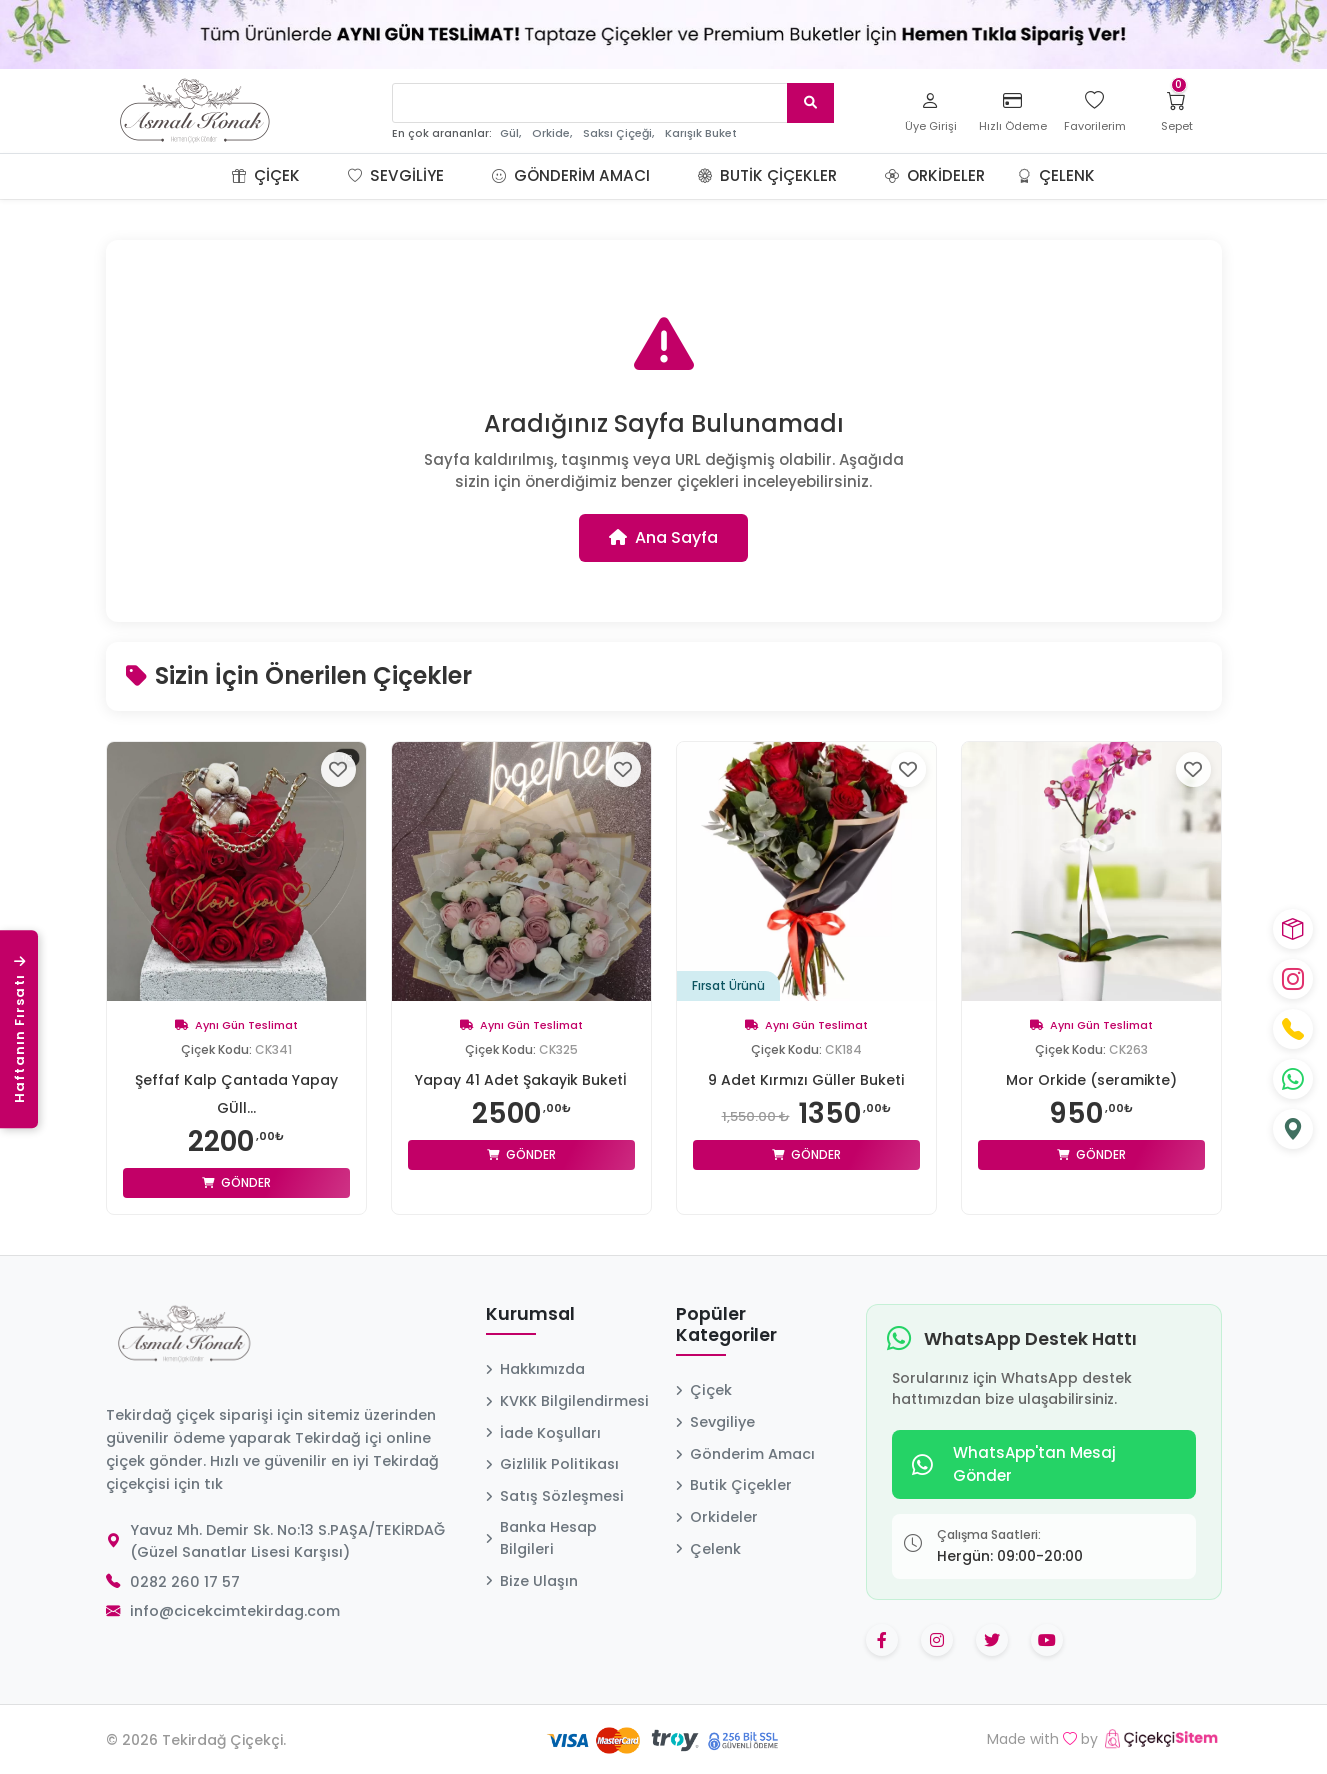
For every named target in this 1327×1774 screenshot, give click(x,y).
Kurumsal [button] (530, 1315)
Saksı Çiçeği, (618, 133)
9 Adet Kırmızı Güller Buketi (806, 1080)
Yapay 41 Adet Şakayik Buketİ (521, 1080)
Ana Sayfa (663, 537)
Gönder (236, 1182)
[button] (324, 176)
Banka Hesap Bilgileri (541, 1538)
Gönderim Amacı (571, 175)
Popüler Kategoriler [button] (726, 1325)
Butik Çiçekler (767, 175)
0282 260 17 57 (185, 1582)
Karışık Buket (701, 133)
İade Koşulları (543, 1433)
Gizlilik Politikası (552, 1464)
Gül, (510, 133)
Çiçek (266, 175)
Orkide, (552, 133)
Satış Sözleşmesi (555, 1496)
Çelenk (1056, 175)
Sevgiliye (396, 175)
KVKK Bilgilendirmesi (567, 1401)
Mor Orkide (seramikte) (1091, 1080)
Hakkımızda (535, 1369)
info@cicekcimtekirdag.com (235, 1611)
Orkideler (935, 175)
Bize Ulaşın (532, 1581)
